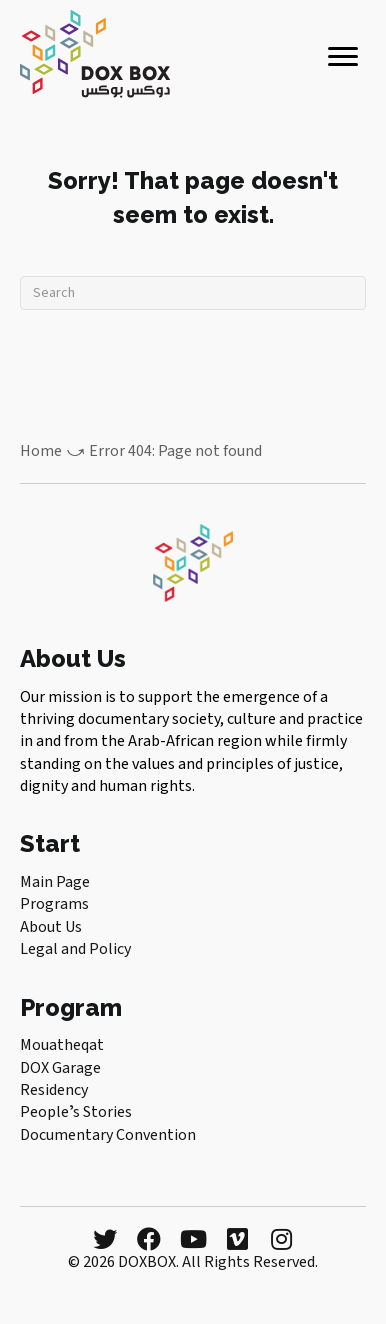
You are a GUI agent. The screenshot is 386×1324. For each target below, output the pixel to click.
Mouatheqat (62, 1045)
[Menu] (343, 57)
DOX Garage (60, 1068)
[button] (105, 1239)
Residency (54, 1090)
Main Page (55, 882)
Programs (54, 904)
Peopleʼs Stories (76, 1112)
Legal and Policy (75, 949)
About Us (51, 927)
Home (41, 451)
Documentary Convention (108, 1135)
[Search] (193, 293)
